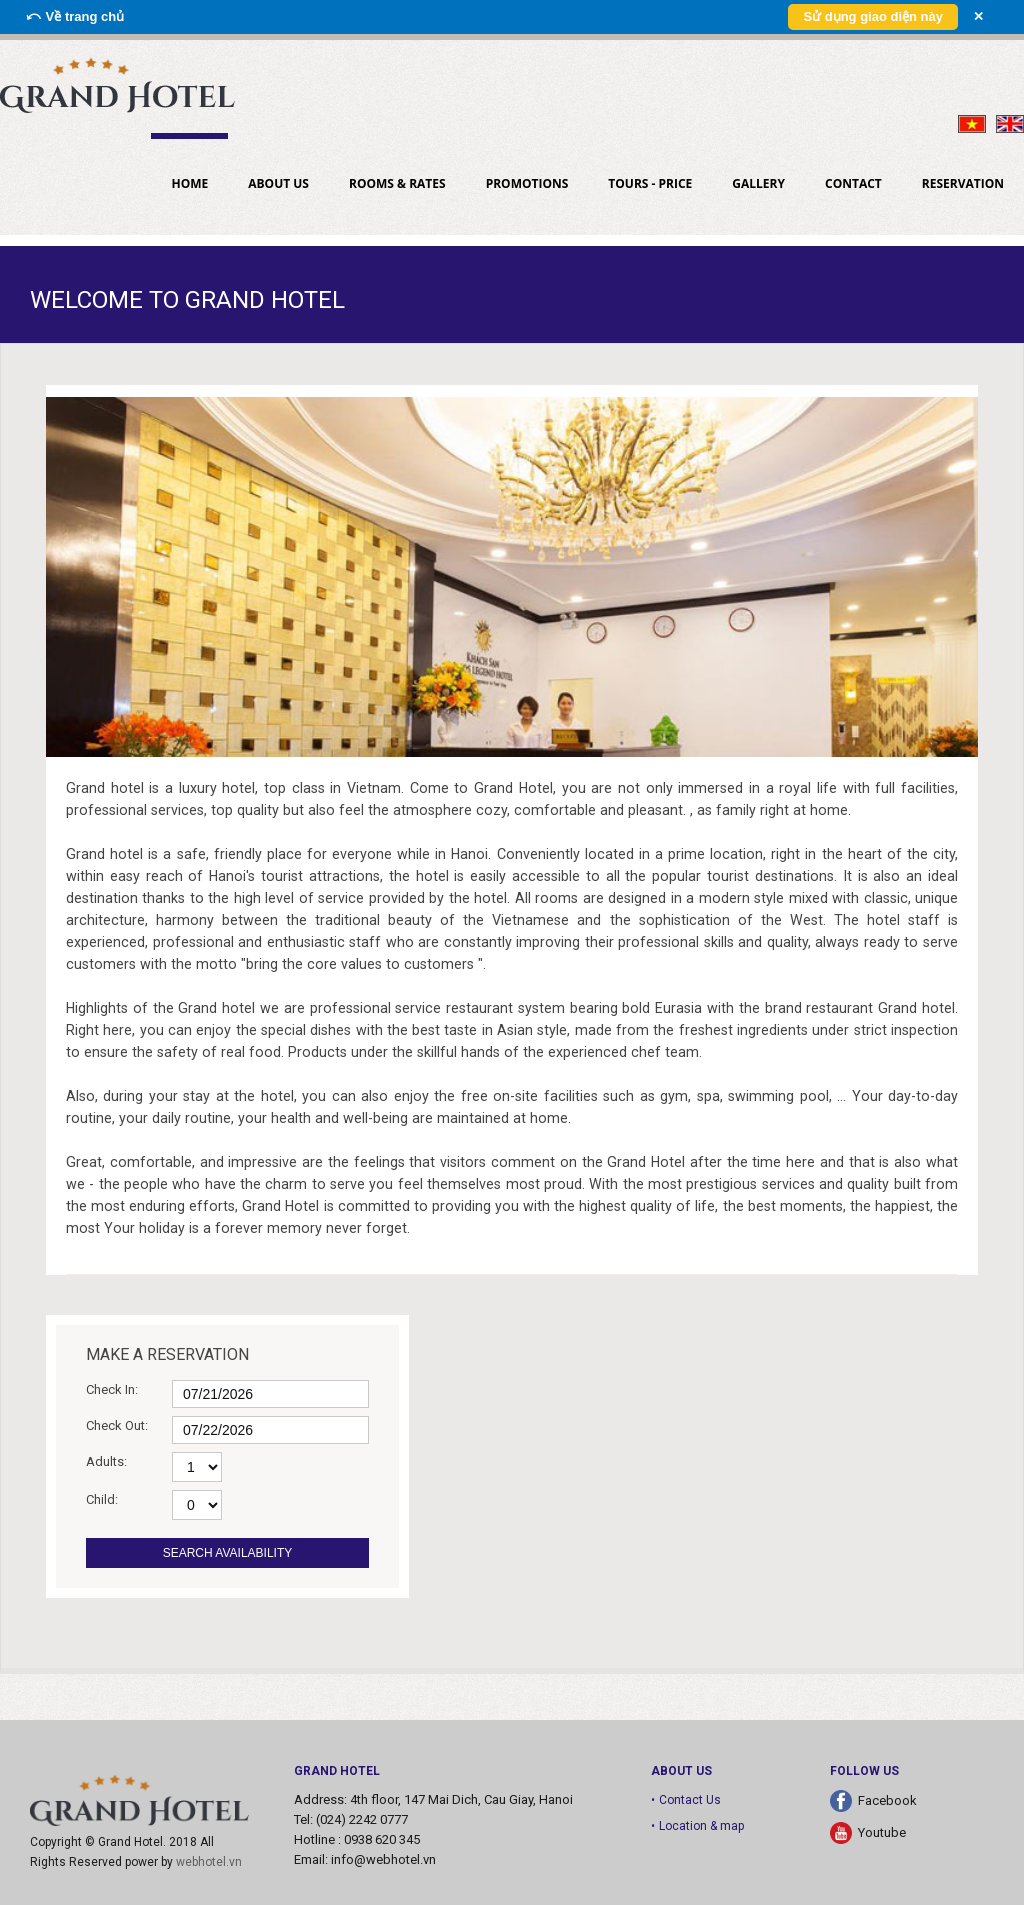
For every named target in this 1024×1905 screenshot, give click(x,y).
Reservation (963, 183)
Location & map (701, 1826)
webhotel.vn (209, 1862)
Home (189, 183)
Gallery (758, 183)
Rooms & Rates (397, 183)
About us (278, 183)
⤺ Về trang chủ (74, 16)
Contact (853, 183)
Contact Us (690, 1800)
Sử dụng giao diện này (873, 16)
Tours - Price (650, 183)
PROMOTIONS (527, 183)
